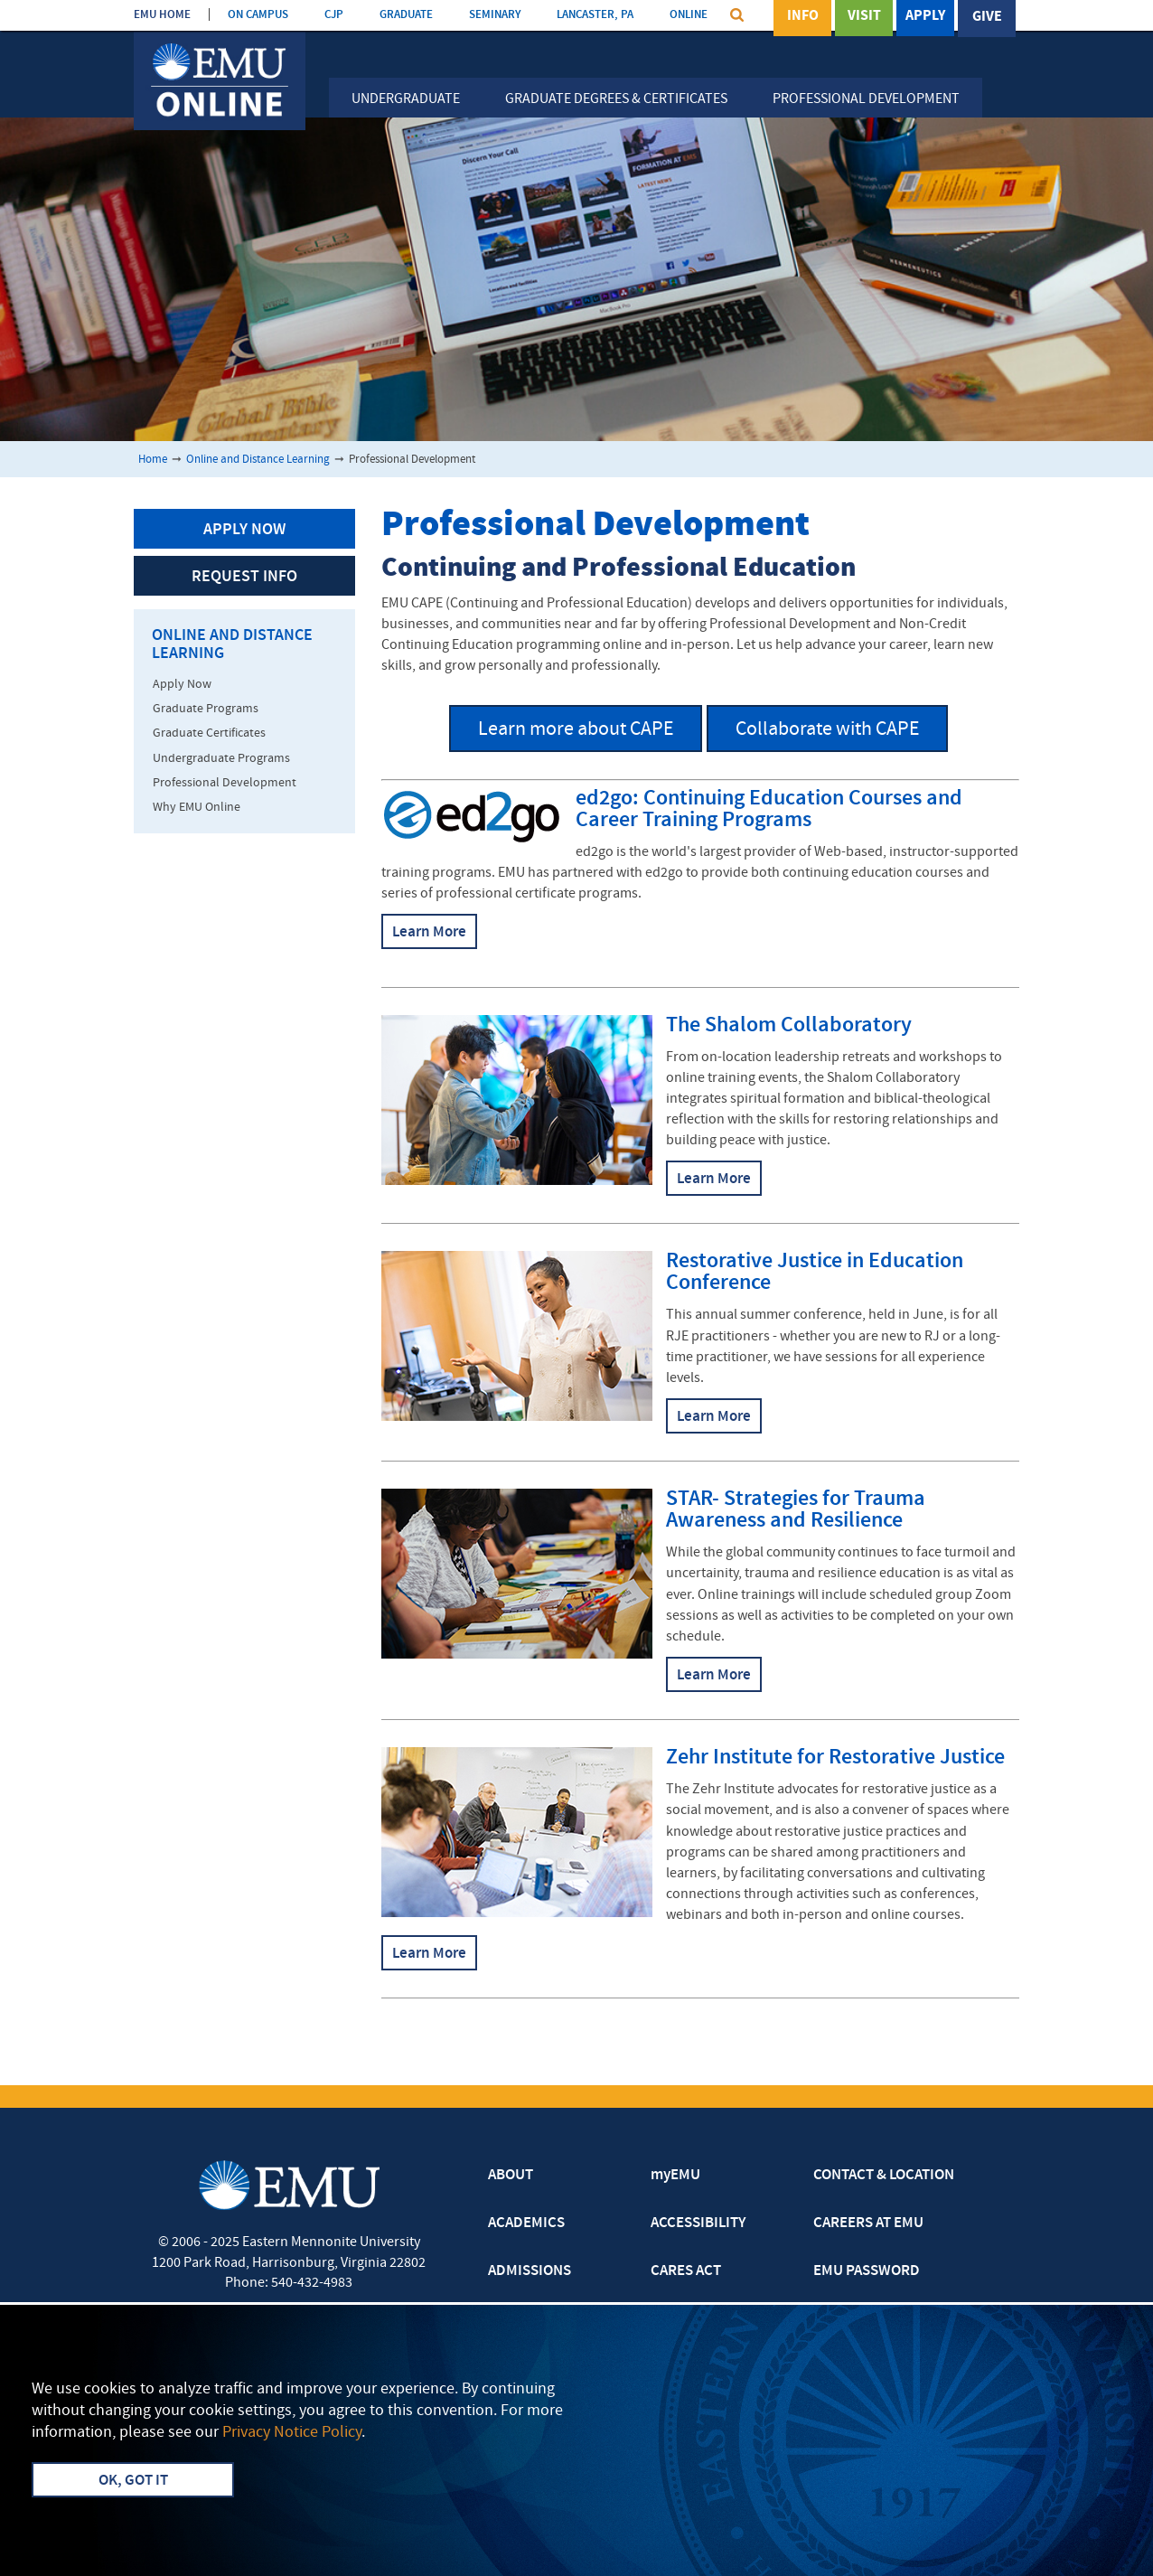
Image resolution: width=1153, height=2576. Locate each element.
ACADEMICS (526, 2223)
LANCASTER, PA (595, 15)
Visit (864, 17)
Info (803, 17)
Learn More (429, 933)
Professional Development (866, 99)
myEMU (675, 2175)
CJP (333, 15)
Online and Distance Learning (258, 459)
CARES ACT (686, 2271)
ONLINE (689, 15)
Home (152, 459)
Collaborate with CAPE (827, 729)
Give (987, 17)
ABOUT (510, 2175)
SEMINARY (494, 15)
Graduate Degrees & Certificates (616, 99)
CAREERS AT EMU (868, 2223)
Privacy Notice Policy (291, 2432)
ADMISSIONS (529, 2271)
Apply (925, 17)
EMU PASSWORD (866, 2271)
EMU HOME (162, 15)
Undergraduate (406, 99)
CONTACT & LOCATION (883, 2175)
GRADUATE (406, 15)
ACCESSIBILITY (698, 2223)
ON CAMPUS (258, 15)
